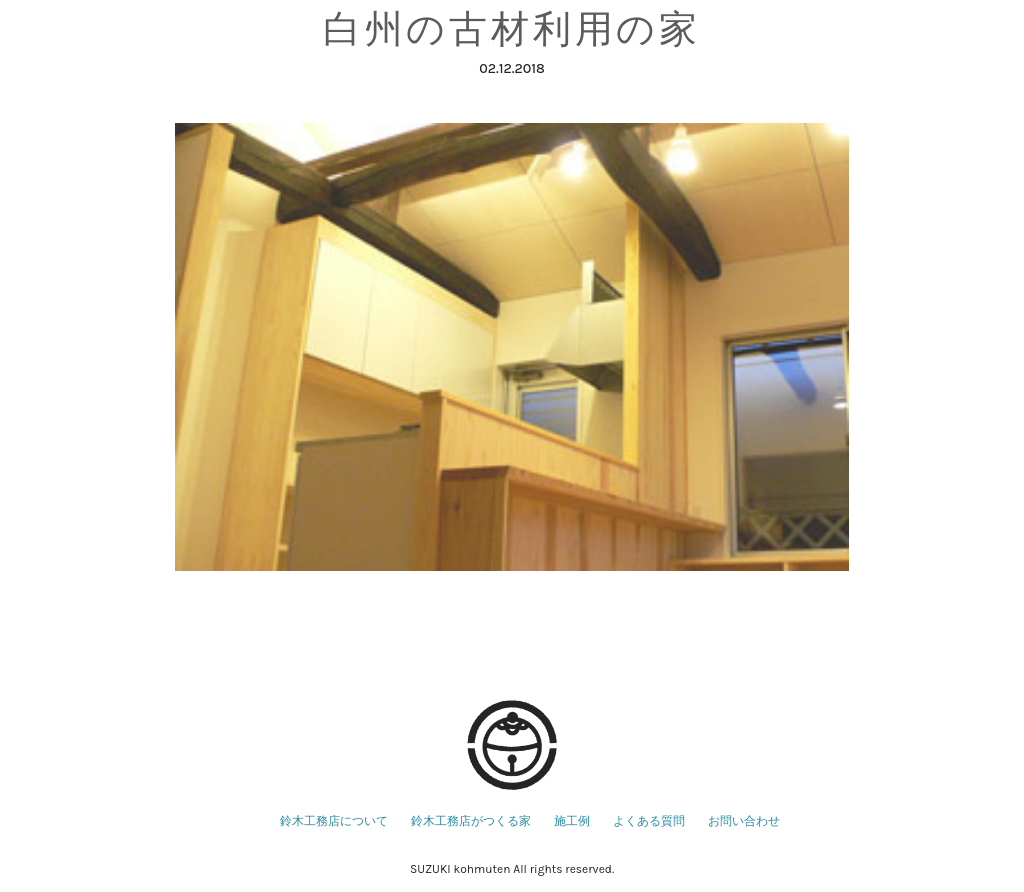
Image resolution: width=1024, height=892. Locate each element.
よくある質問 (649, 821)
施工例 (572, 821)
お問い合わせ (744, 821)
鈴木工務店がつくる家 (471, 821)
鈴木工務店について (334, 821)
